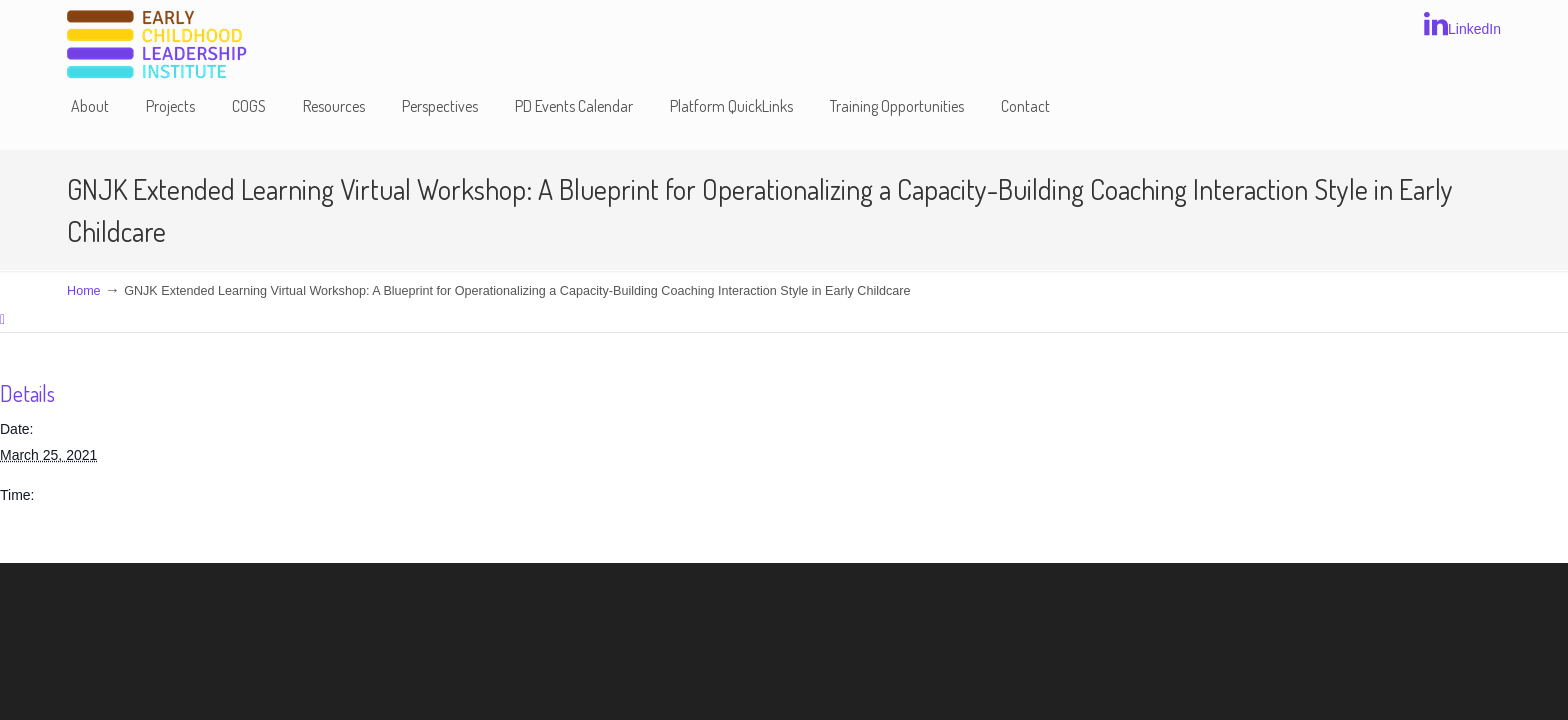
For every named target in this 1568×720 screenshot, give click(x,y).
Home (84, 291)
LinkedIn (1462, 24)
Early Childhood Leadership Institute (157, 45)
